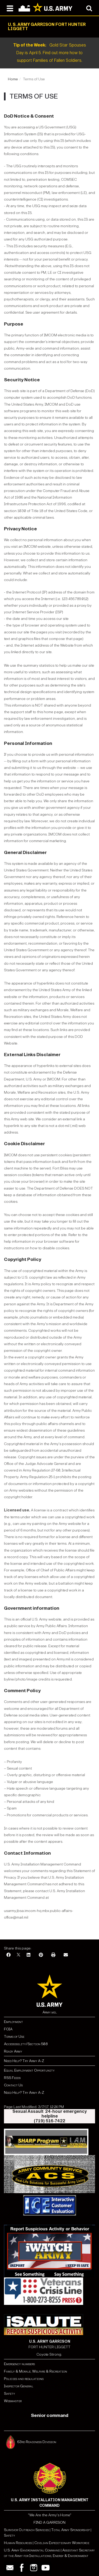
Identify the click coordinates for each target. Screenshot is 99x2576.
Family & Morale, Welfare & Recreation (35, 2371)
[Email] (65, 1955)
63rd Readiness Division (37, 2441)
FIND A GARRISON (49, 2522)
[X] (18, 1955)
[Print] (53, 1955)
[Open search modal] (89, 8)
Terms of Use (14, 2036)
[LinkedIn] (28, 1955)
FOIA (8, 2029)
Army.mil (50, 2012)
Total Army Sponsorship (70, 2530)
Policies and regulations (24, 2379)
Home (13, 79)
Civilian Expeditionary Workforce (61, 2543)
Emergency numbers (19, 2364)
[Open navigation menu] (10, 8)
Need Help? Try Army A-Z (24, 2061)
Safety (9, 2393)
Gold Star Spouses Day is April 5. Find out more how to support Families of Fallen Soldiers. (49, 53)
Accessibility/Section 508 (26, 2044)
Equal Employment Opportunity (29, 2070)
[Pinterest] (40, 1955)
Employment (13, 2022)
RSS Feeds (12, 2078)
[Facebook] (8, 1955)
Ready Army (13, 2051)
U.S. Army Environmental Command (32, 2550)
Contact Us (13, 2085)
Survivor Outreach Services (26, 2530)
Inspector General (18, 2386)
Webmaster (13, 2401)
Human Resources (18, 2543)
